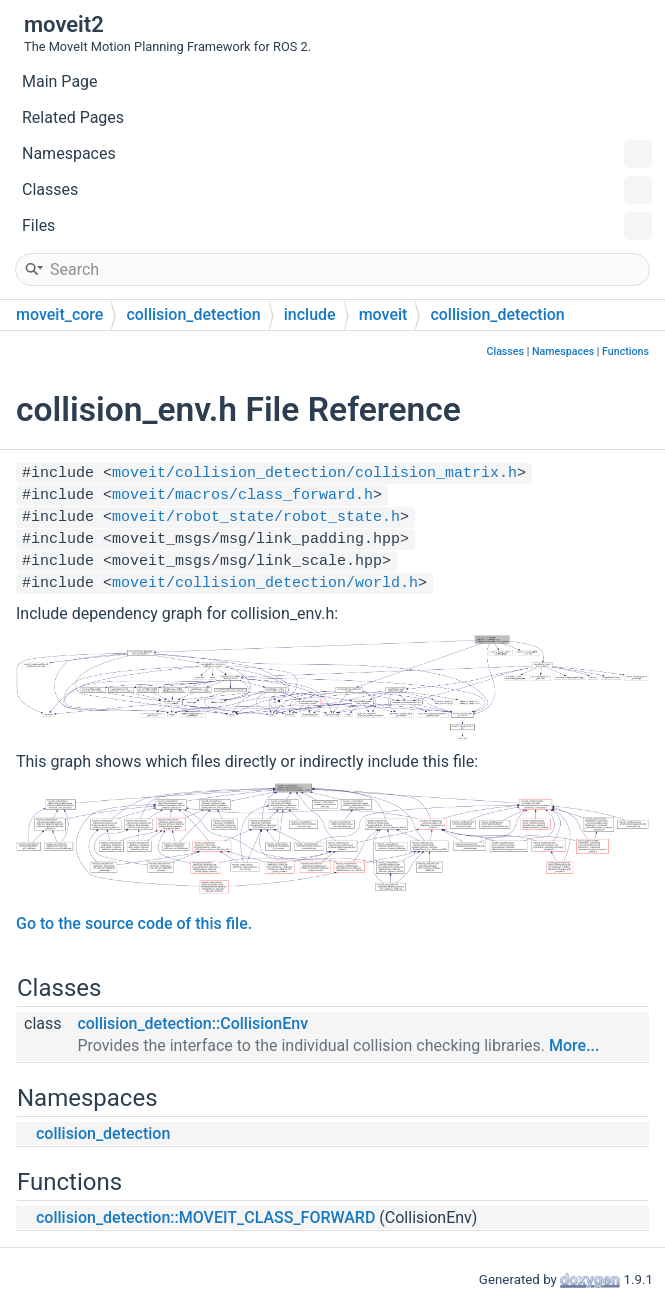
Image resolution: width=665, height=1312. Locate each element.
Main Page (60, 81)
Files (337, 226)
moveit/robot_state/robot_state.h (256, 517)
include (310, 314)
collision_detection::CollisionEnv (192, 1023)
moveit (383, 314)
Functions (625, 351)
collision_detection (193, 314)
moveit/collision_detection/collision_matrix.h (314, 473)
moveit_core (59, 314)
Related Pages (73, 117)
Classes (337, 190)
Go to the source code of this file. (134, 923)
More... (574, 1045)
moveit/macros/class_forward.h (242, 495)
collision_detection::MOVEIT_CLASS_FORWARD (205, 1217)
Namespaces (337, 154)
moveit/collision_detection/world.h (265, 583)
